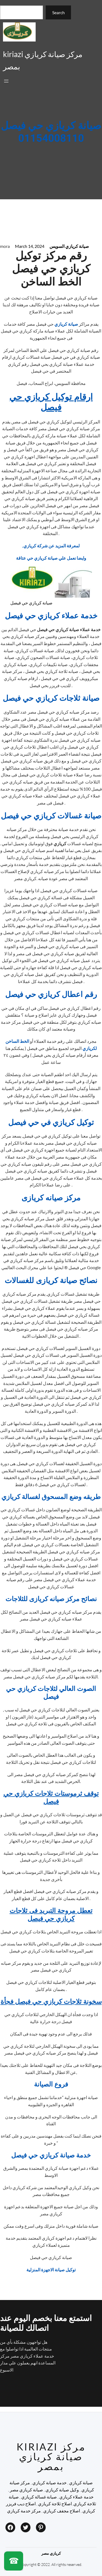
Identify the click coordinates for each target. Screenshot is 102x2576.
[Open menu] (6, 81)
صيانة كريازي (66, 324)
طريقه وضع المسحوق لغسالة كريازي (51, 1497)
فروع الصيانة (51, 2084)
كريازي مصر (51, 2553)
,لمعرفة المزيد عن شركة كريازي (51, 545)
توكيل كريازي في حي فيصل (51, 1122)
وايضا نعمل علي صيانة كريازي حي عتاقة (51, 557)
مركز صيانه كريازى (51, 1198)
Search (58, 12)
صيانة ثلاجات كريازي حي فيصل (51, 698)
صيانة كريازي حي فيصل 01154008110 (51, 132)
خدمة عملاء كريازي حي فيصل (51, 616)
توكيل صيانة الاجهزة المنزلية (51, 2269)
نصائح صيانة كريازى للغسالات (51, 1280)
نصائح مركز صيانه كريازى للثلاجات (51, 1599)
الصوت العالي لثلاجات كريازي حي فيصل (51, 1693)
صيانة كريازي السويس (69, 246)
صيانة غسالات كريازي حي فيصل (51, 816)
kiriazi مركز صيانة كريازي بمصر (51, 2456)
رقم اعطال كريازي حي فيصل (51, 994)
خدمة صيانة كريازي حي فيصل (51, 2155)
